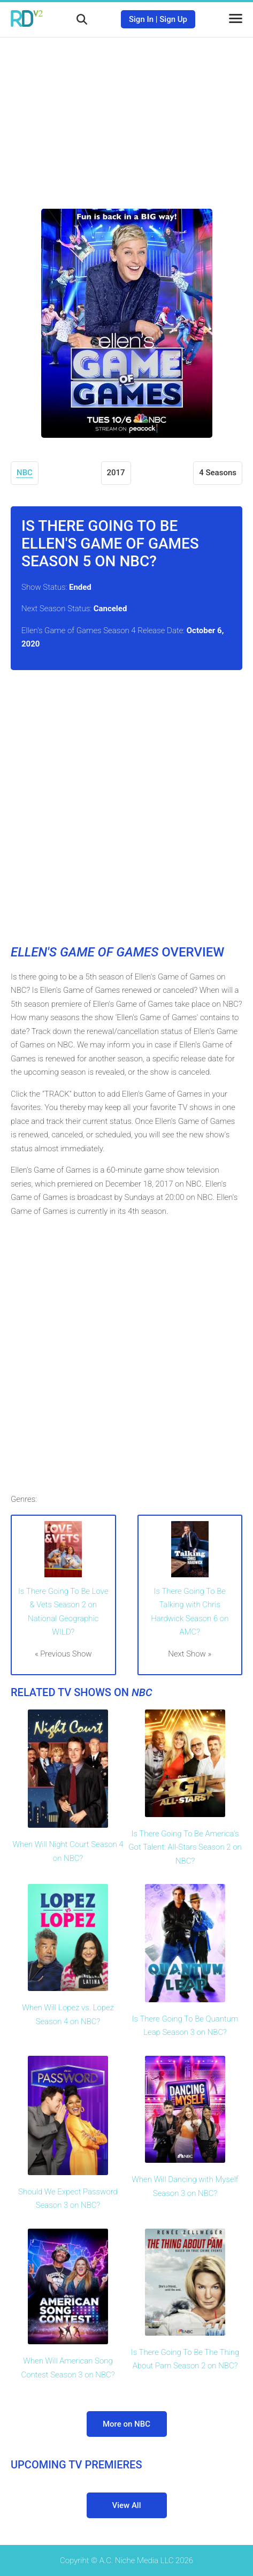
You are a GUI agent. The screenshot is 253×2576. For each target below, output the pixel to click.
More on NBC (126, 2424)
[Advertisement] (127, 115)
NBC (25, 472)
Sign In (141, 19)
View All (126, 2505)
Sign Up (173, 19)
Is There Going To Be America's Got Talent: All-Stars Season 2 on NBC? (184, 1847)
